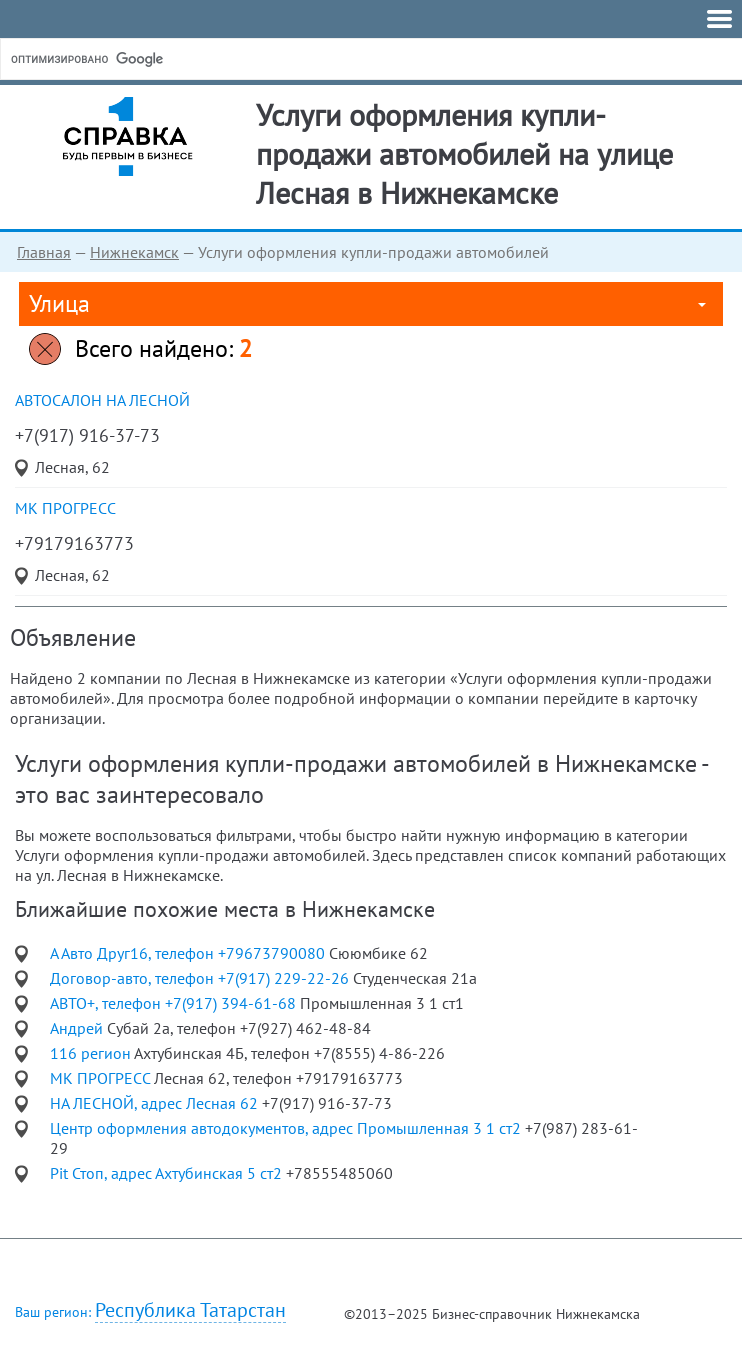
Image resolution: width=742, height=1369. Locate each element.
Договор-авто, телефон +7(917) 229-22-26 (201, 978)
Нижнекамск (134, 252)
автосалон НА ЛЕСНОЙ (102, 400)
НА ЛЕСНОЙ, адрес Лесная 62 (156, 1103)
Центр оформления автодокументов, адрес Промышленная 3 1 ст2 (287, 1128)
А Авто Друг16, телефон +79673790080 (189, 953)
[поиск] (159, 59)
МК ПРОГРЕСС (65, 508)
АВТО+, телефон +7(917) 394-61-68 (175, 1003)
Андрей (78, 1028)
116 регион (92, 1053)
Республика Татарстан (190, 1310)
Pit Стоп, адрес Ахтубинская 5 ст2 (168, 1173)
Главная (44, 252)
